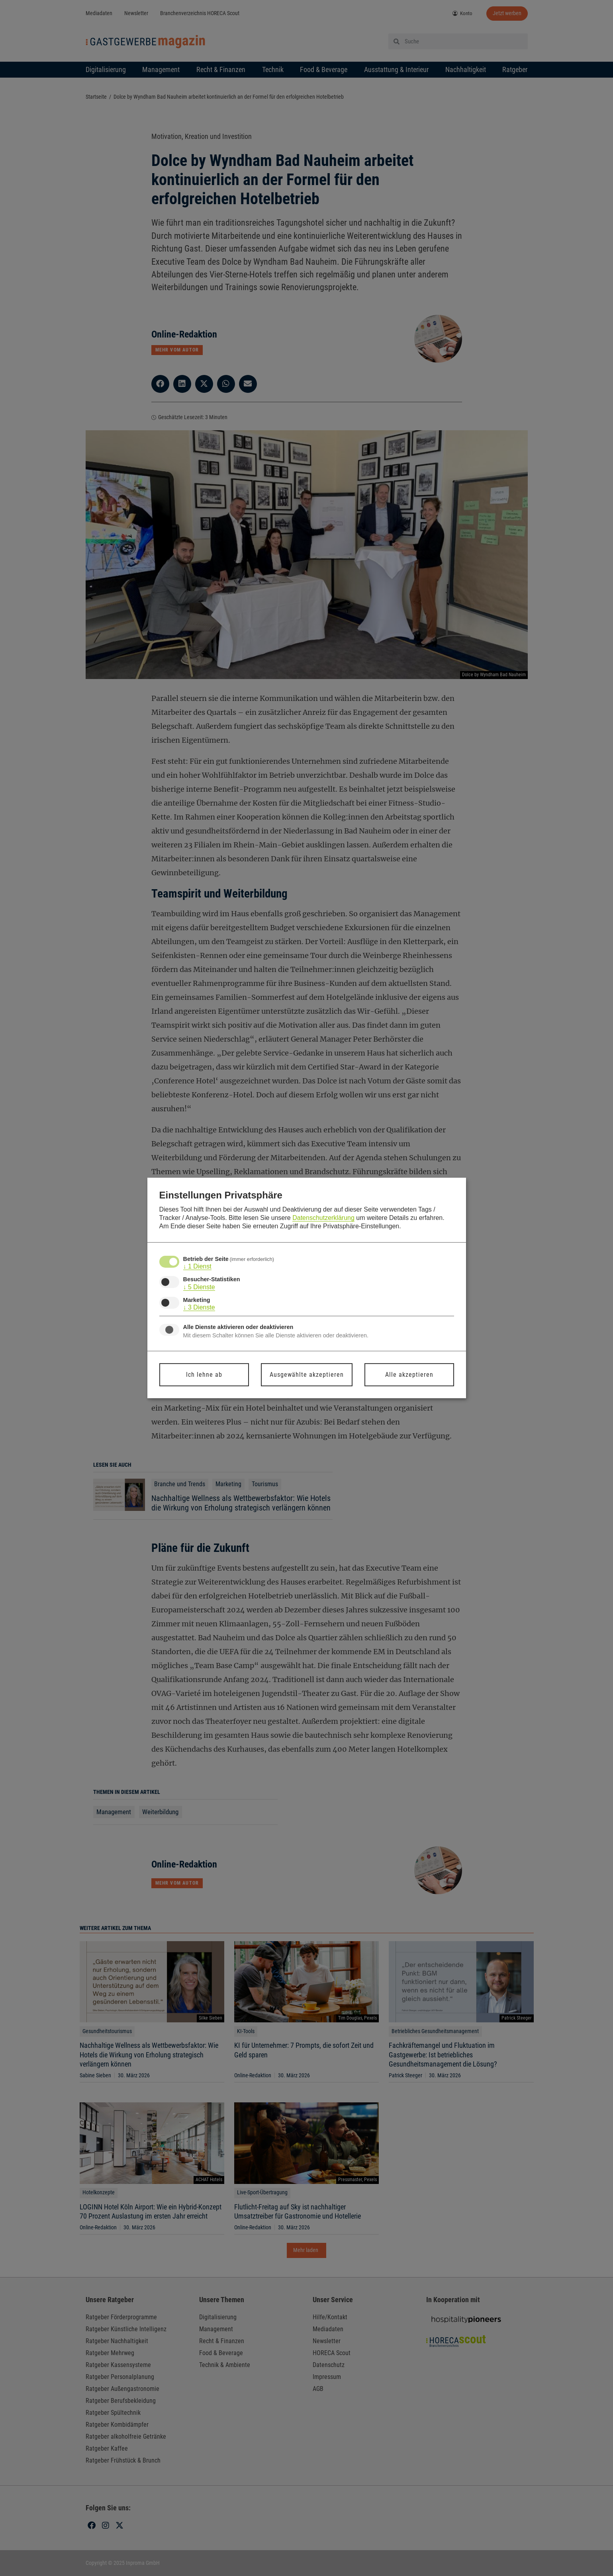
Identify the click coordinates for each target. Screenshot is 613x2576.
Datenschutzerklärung (323, 1217)
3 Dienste (199, 1307)
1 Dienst (197, 1266)
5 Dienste (199, 1286)
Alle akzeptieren (409, 1374)
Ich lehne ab (204, 1374)
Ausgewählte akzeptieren (307, 1374)
